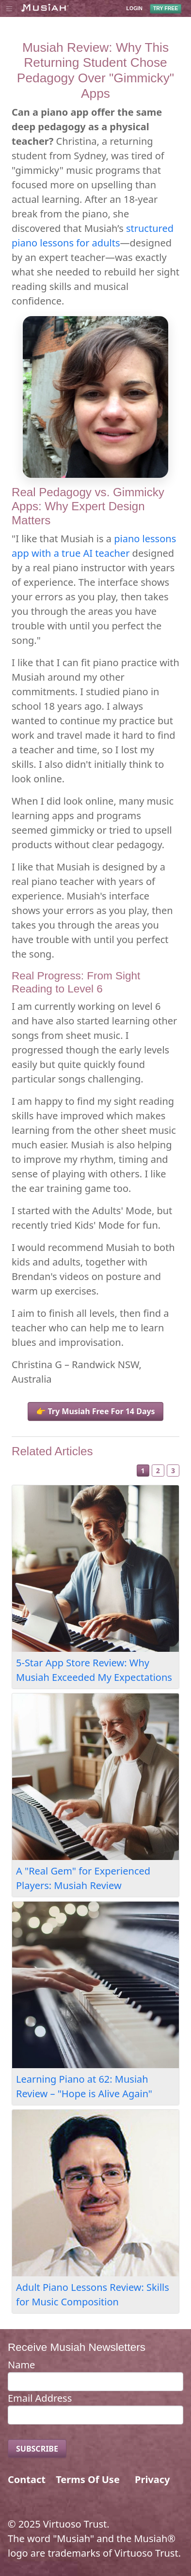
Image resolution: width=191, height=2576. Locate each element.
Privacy (152, 2479)
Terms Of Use (88, 2479)
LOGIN (135, 9)
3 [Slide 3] (173, 1470)
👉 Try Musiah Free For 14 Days (95, 1411)
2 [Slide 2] (158, 1470)
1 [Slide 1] (143, 1470)
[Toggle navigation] (8, 8)
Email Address (40, 2398)
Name (21, 2364)
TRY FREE (165, 8)
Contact (27, 2479)
